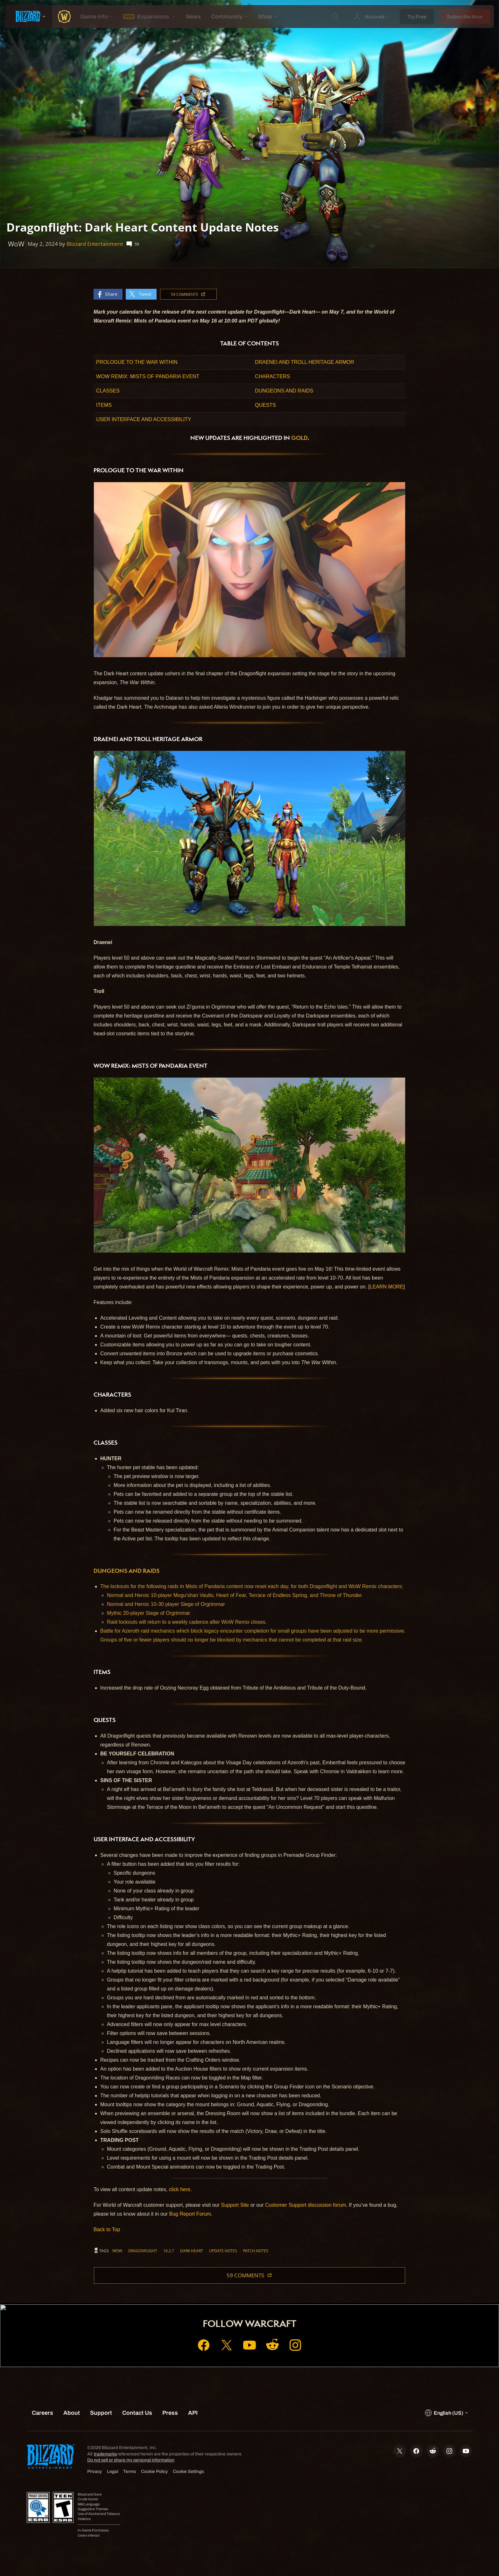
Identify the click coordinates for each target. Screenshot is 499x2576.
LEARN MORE (387, 1286)
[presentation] (28, 16)
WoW (117, 2250)
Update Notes (223, 2250)
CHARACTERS (272, 376)
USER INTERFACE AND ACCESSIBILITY (143, 419)
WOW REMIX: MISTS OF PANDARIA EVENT (147, 376)
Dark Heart (191, 2250)
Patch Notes (255, 2250)
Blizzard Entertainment (95, 243)
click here (180, 2189)
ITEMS (104, 405)
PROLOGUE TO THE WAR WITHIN (136, 362)
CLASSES (108, 390)
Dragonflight (142, 2250)
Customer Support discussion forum (305, 2205)
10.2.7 (168, 2250)
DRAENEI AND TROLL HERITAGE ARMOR (304, 362)
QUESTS (265, 405)
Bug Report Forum (190, 2214)
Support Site (235, 2205)
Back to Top (107, 2229)
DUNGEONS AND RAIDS (284, 390)
